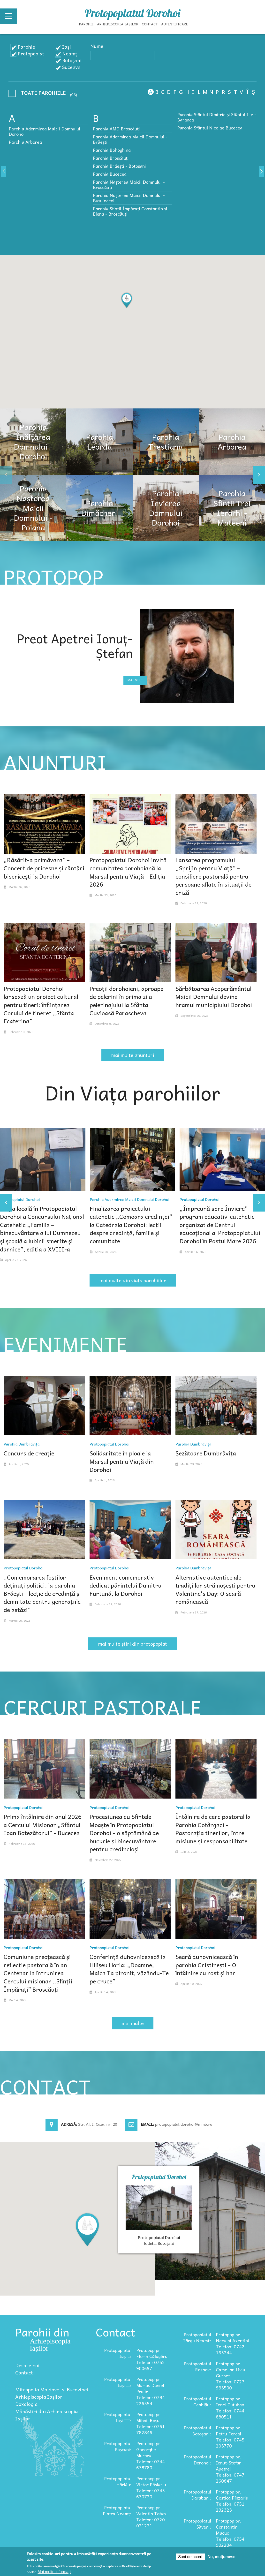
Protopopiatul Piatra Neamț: (117, 2510)
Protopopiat (31, 53)
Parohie (26, 46)
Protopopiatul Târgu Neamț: (197, 2337)
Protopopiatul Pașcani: (117, 2446)
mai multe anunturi (132, 1055)
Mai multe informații (54, 2572)
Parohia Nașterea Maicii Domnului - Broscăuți (129, 184)
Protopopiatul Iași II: (117, 2382)
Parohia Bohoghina (112, 149)
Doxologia (26, 2404)
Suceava (71, 67)
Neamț (69, 53)
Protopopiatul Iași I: (117, 2353)
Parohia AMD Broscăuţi (116, 128)
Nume (96, 46)
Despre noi (27, 2365)
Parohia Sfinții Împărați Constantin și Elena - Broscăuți (130, 211)
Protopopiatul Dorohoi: (197, 2459)
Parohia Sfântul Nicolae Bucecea (209, 127)
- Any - (38, 94)
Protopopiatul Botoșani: (197, 2430)
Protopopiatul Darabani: (197, 2494)
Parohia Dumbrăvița (21, 1444)
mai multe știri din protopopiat (132, 1644)
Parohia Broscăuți (111, 157)
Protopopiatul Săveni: (197, 2523)
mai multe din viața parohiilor (132, 1280)
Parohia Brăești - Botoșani (119, 165)
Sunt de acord (190, 2557)
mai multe (132, 2023)
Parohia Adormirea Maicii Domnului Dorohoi (44, 131)
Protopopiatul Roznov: (197, 2366)
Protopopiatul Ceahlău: (197, 2401)
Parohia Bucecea (110, 173)
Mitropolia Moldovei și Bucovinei (51, 2389)
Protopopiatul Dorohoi (132, 13)
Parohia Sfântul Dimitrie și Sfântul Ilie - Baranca (216, 117)
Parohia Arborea (25, 141)
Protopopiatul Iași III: (117, 2417)
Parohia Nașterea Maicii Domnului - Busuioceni (129, 198)
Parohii (86, 24)
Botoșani (72, 60)
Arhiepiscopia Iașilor (117, 24)
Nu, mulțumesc (221, 2557)
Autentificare (174, 24)
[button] (127, 300)
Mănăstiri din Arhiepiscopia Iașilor (46, 2414)
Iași (66, 46)
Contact (150, 24)
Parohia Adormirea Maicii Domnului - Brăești (130, 139)
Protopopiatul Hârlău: (117, 2481)
